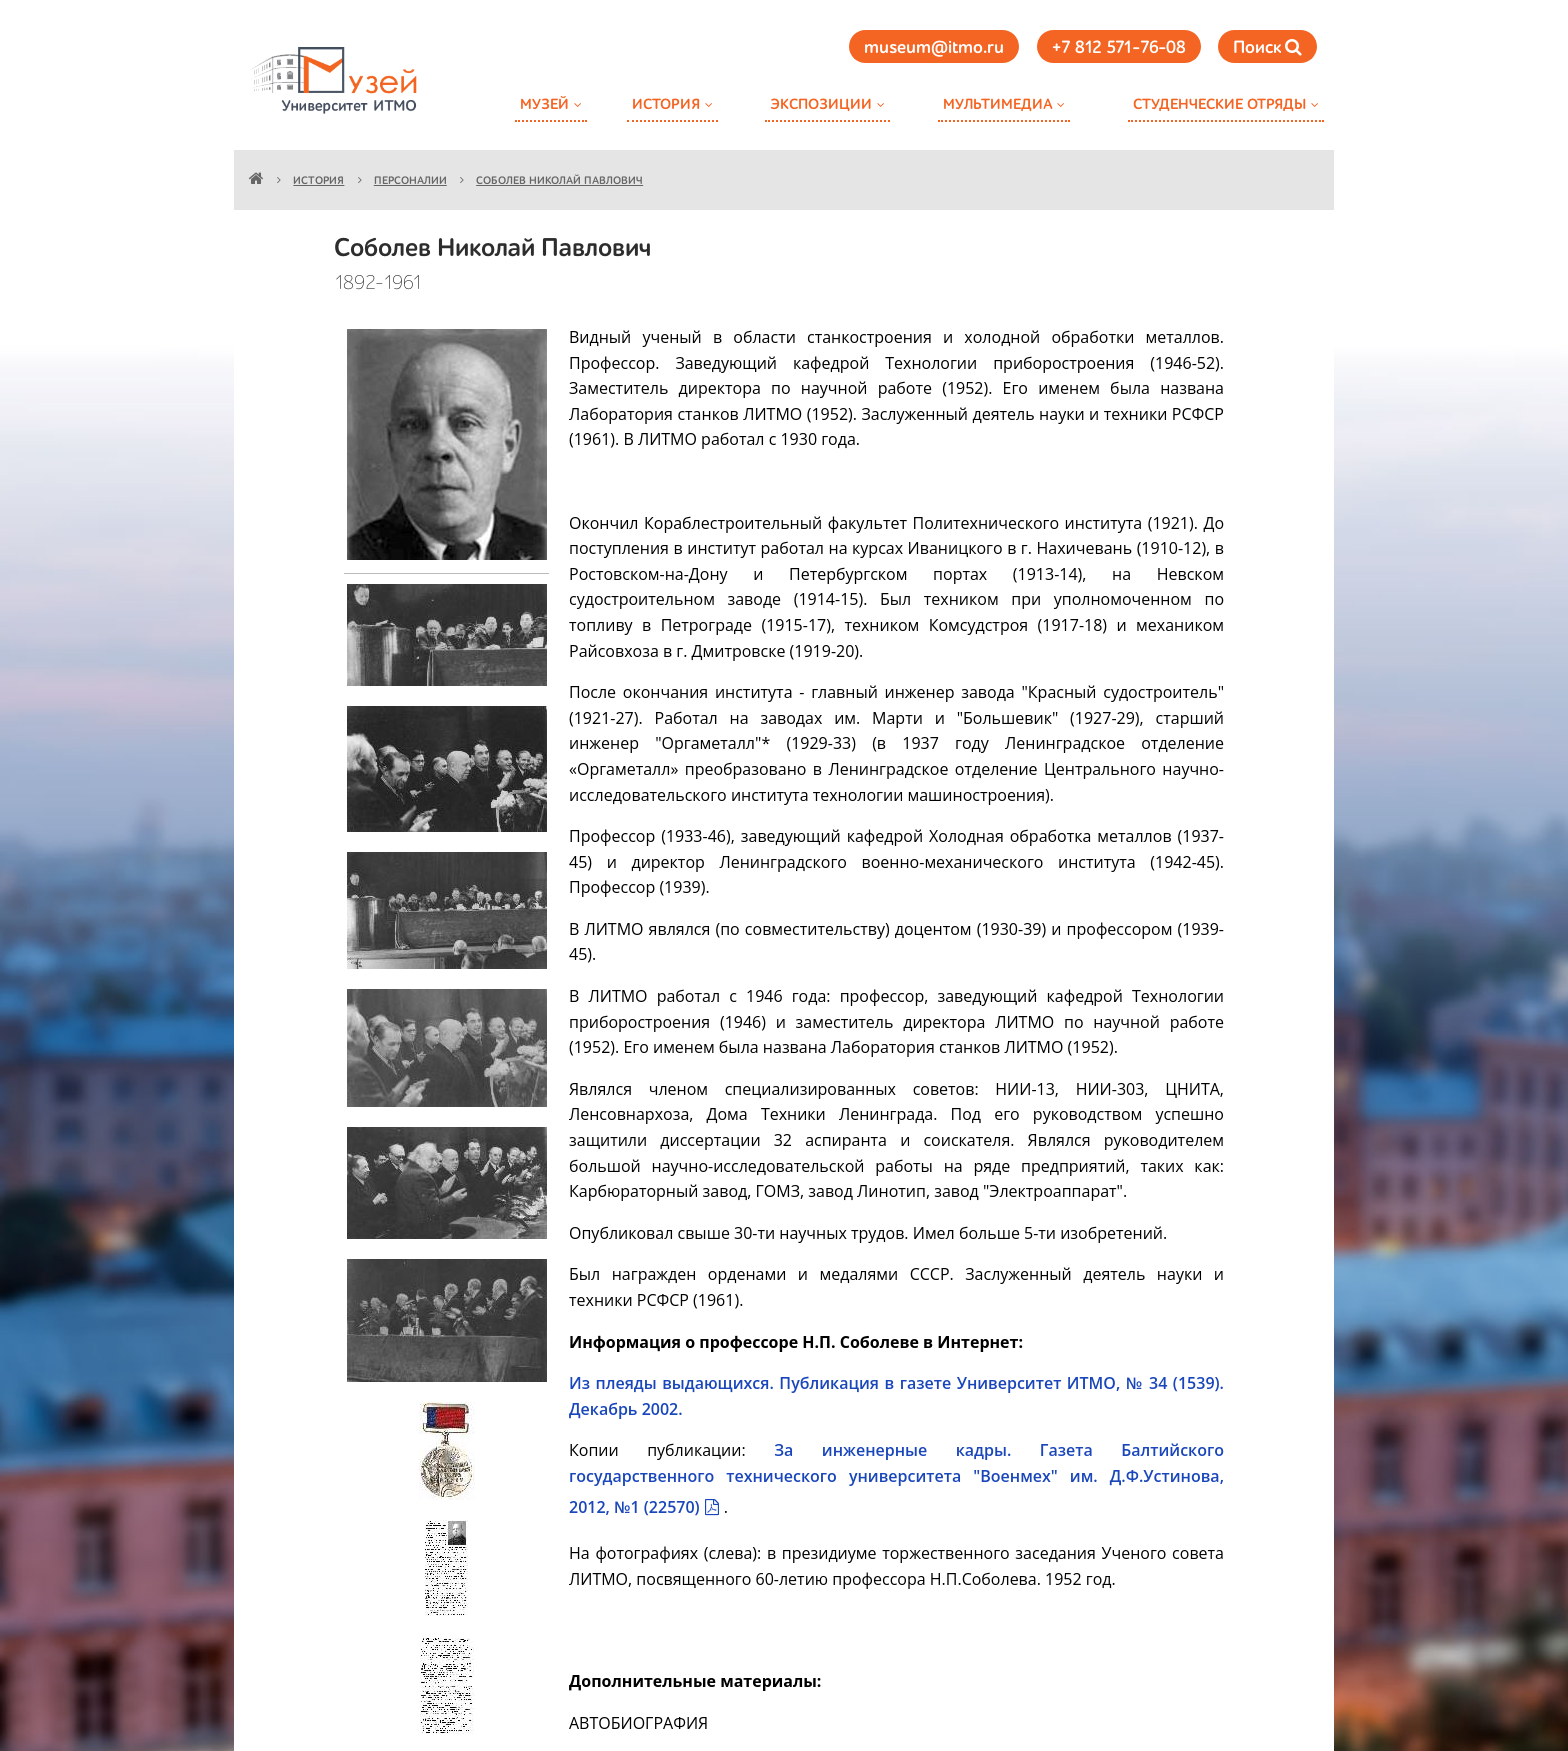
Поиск (1267, 47)
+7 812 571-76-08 (1119, 48)
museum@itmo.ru (934, 48)
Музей (544, 104)
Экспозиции (821, 104)
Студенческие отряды (1219, 104)
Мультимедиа (997, 104)
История (666, 104)
